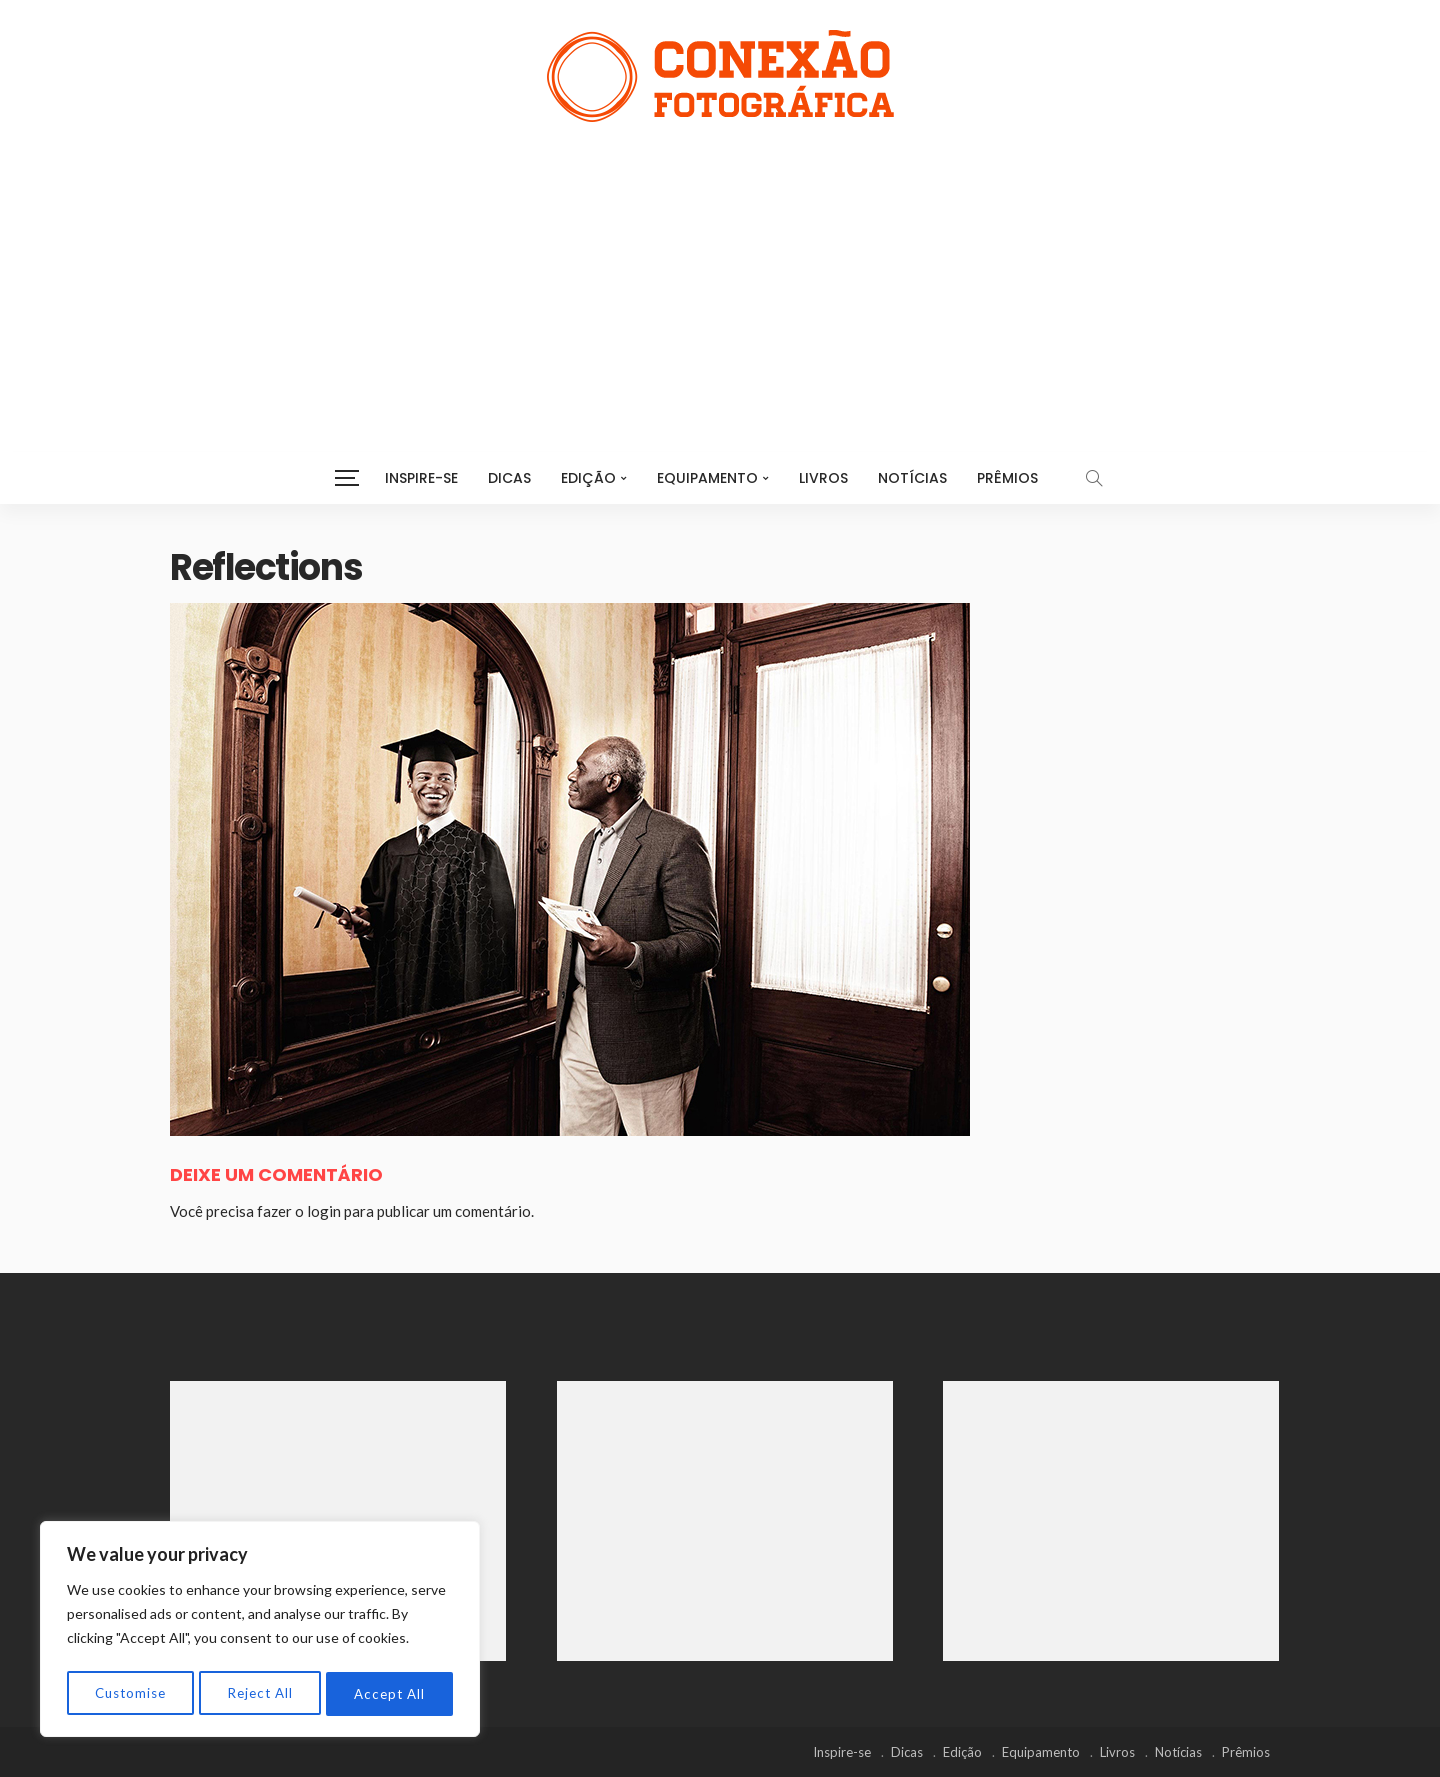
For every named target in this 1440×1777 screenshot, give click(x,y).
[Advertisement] (720, 272)
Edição (588, 478)
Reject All (261, 1693)
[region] (260, 1632)
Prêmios (1007, 478)
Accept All (390, 1693)
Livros (823, 478)
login (324, 1211)
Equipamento (707, 478)
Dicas (509, 478)
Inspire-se (421, 478)
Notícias (912, 478)
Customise (130, 1693)
